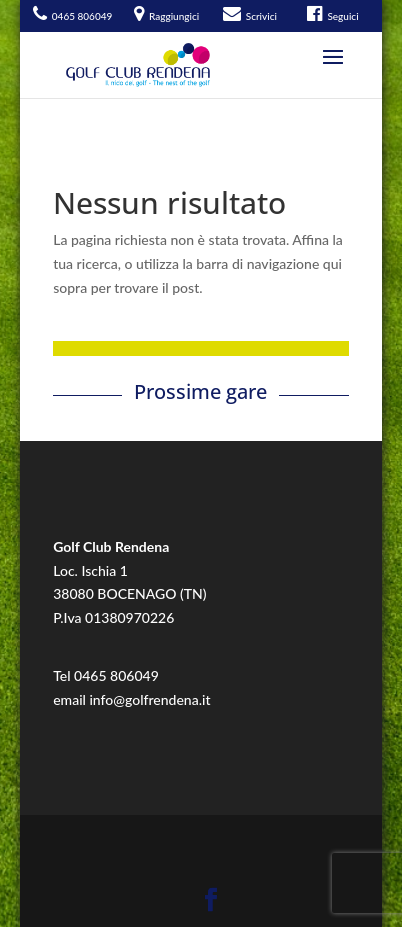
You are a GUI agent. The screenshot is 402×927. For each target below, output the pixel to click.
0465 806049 (116, 675)
